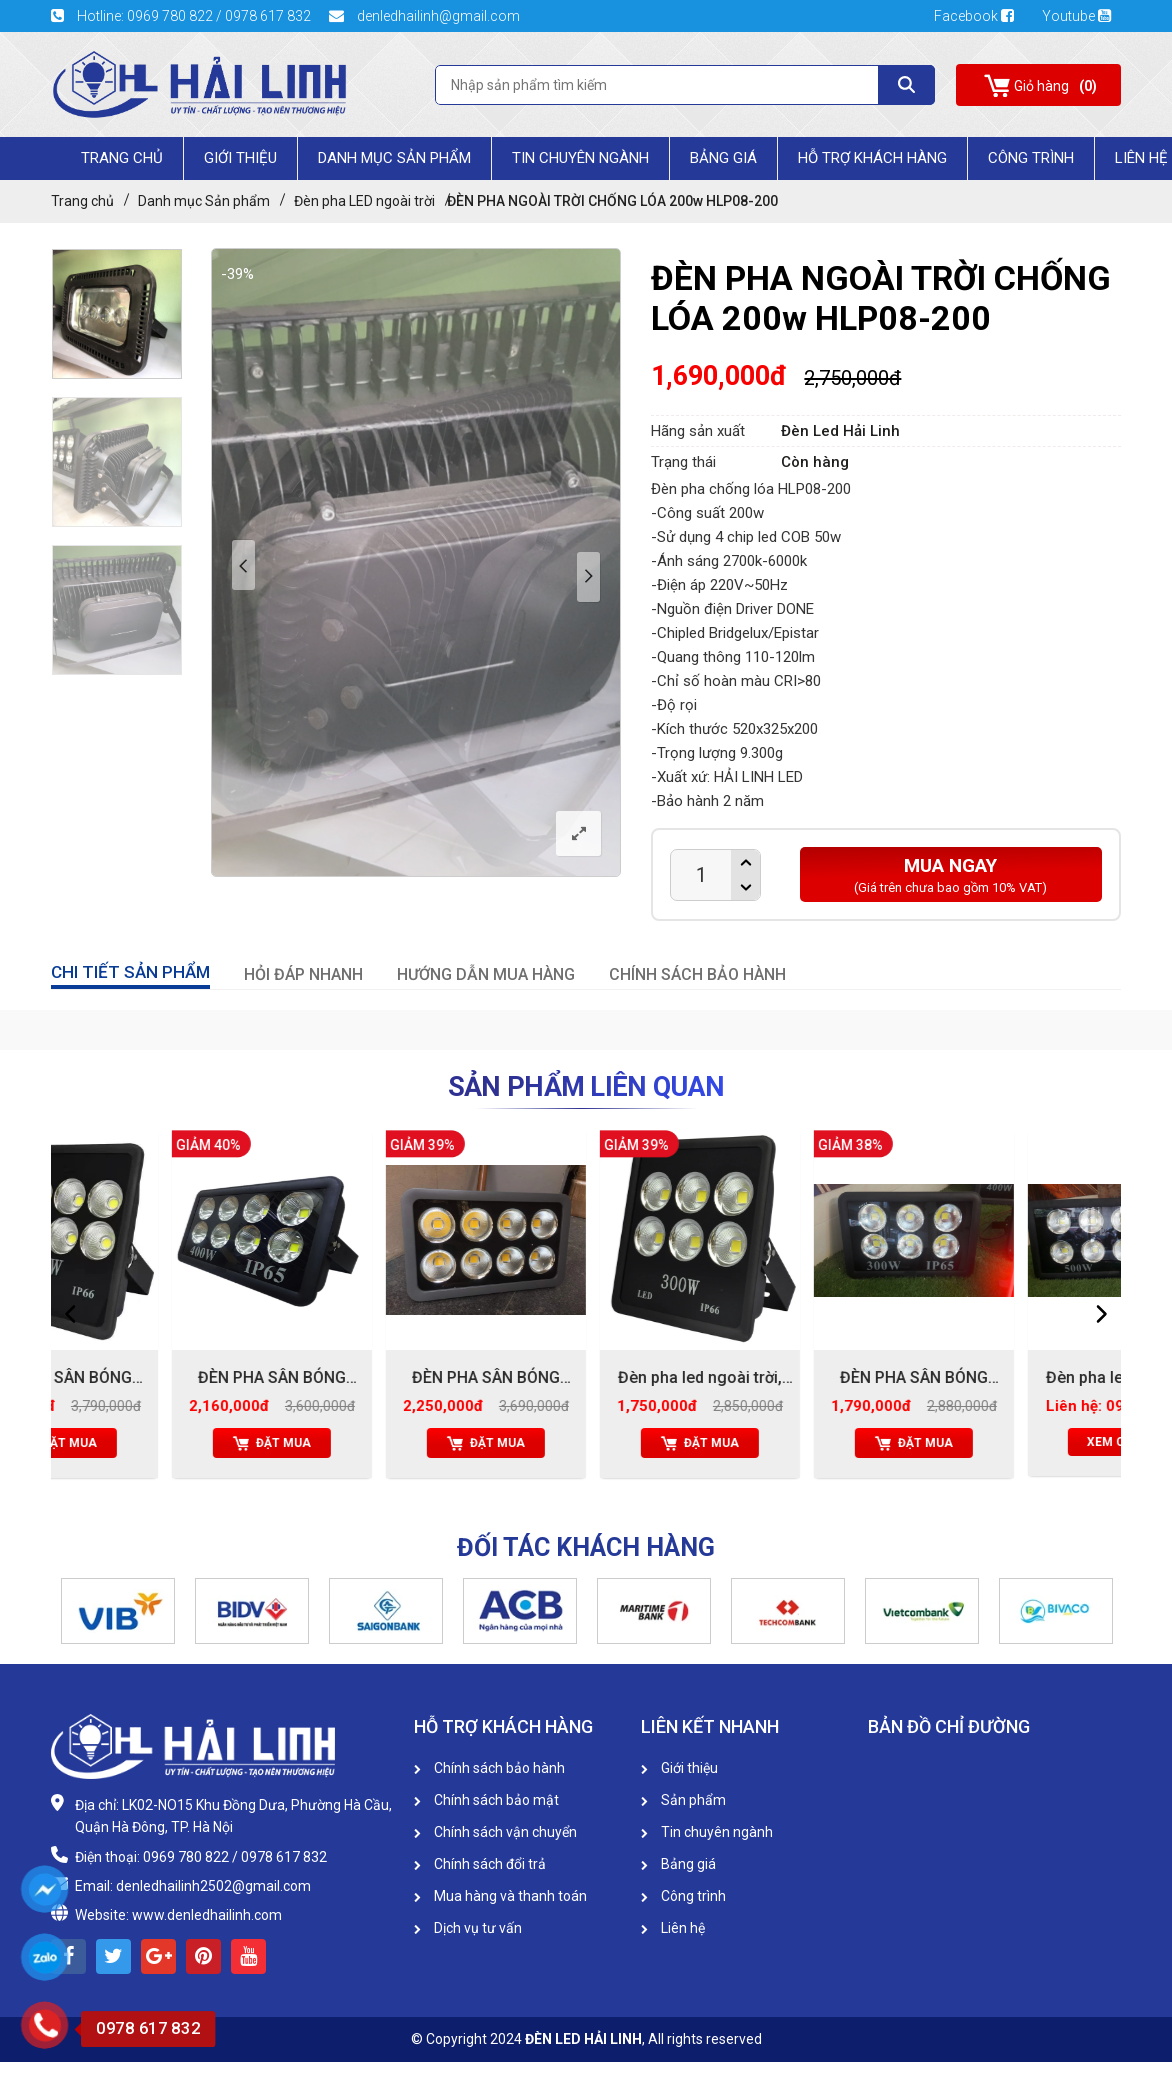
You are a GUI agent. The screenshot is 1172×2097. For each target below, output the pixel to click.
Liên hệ (673, 1928)
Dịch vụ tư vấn (468, 1928)
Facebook (980, 16)
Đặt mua (158, 1443)
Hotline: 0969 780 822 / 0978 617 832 (182, 16)
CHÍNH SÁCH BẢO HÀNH (697, 974)
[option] (117, 314)
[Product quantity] (701, 875)
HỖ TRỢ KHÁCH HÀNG (872, 158)
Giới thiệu (679, 1768)
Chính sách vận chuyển (495, 1832)
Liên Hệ (1141, 158)
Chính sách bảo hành (489, 1768)
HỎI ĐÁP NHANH (303, 974)
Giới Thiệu (240, 158)
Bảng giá (723, 158)
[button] (61, 1611)
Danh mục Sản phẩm (394, 158)
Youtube (1076, 16)
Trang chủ (122, 158)
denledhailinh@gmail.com (424, 16)
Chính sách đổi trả (480, 1864)
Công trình (1031, 158)
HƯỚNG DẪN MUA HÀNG (486, 974)
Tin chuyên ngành (580, 158)
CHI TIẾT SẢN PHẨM (130, 972)
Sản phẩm (683, 1800)
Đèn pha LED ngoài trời (364, 201)
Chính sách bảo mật (486, 1800)
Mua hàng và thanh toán (500, 1896)
